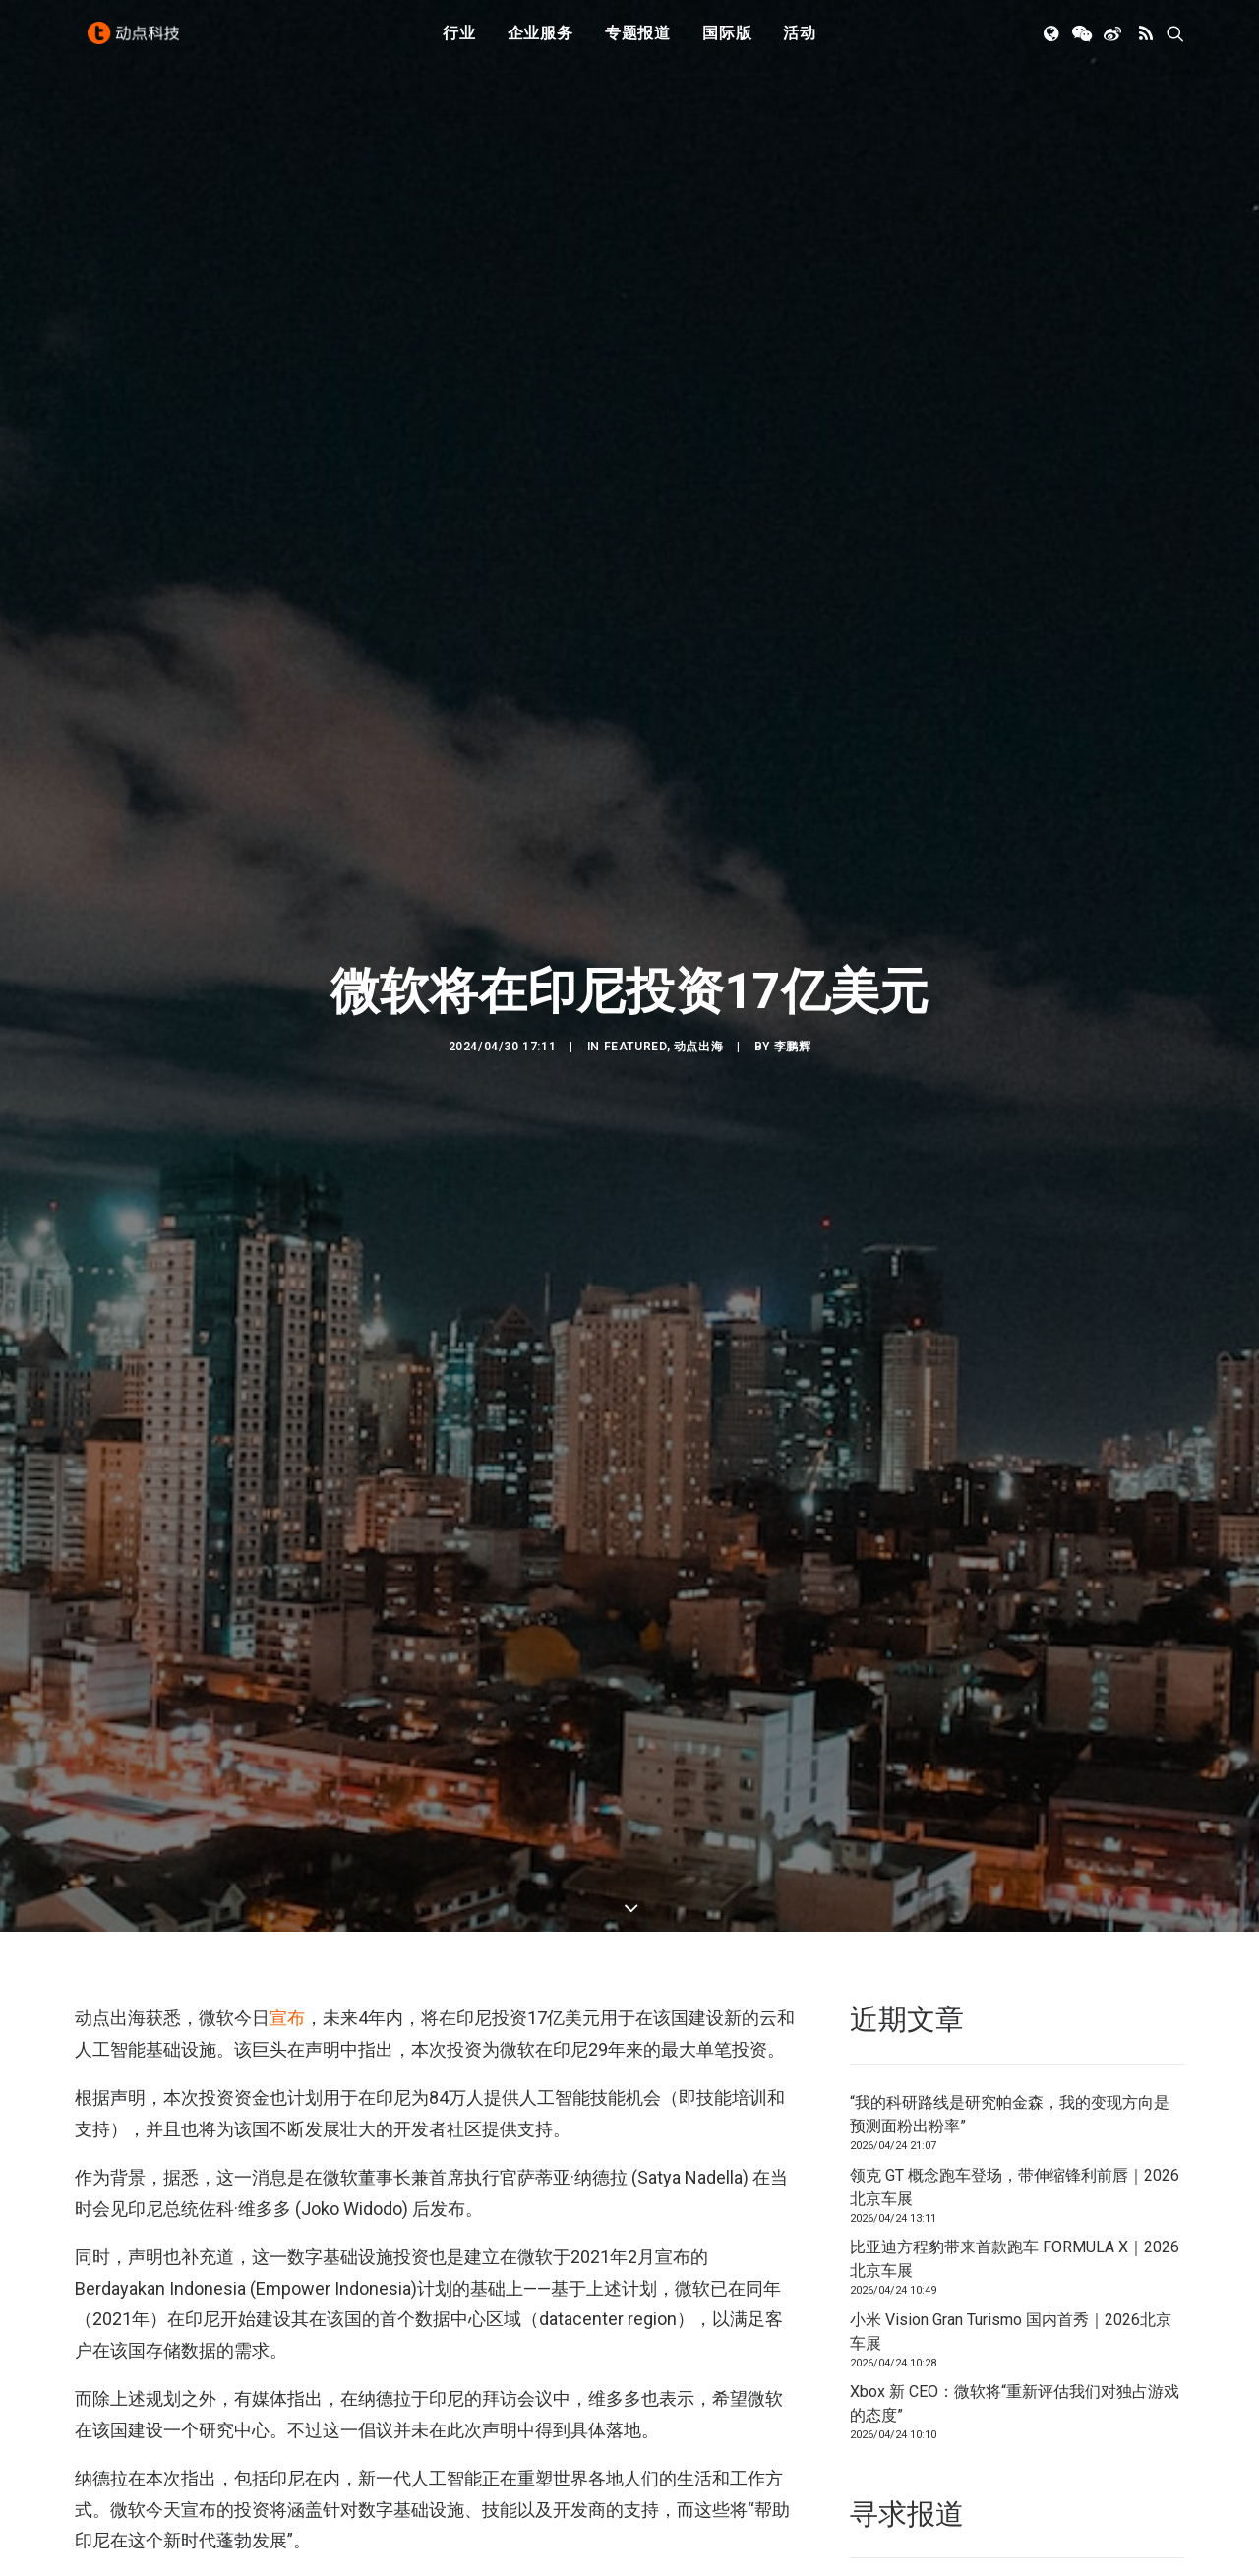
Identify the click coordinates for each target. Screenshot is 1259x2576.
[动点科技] (138, 42)
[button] (1053, 42)
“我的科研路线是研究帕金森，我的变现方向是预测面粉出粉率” (1009, 2009)
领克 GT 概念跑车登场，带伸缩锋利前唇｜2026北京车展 (1014, 2081)
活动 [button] (799, 41)
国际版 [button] (726, 41)
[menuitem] (459, 42)
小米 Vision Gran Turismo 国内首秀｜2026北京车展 (1010, 2225)
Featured (635, 993)
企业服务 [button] (540, 41)
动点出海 (698, 993)
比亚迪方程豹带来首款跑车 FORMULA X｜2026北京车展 (1014, 2153)
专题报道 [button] (638, 41)
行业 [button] (459, 41)
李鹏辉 (792, 993)
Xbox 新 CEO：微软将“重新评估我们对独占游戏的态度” (1014, 2298)
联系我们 (1117, 2489)
